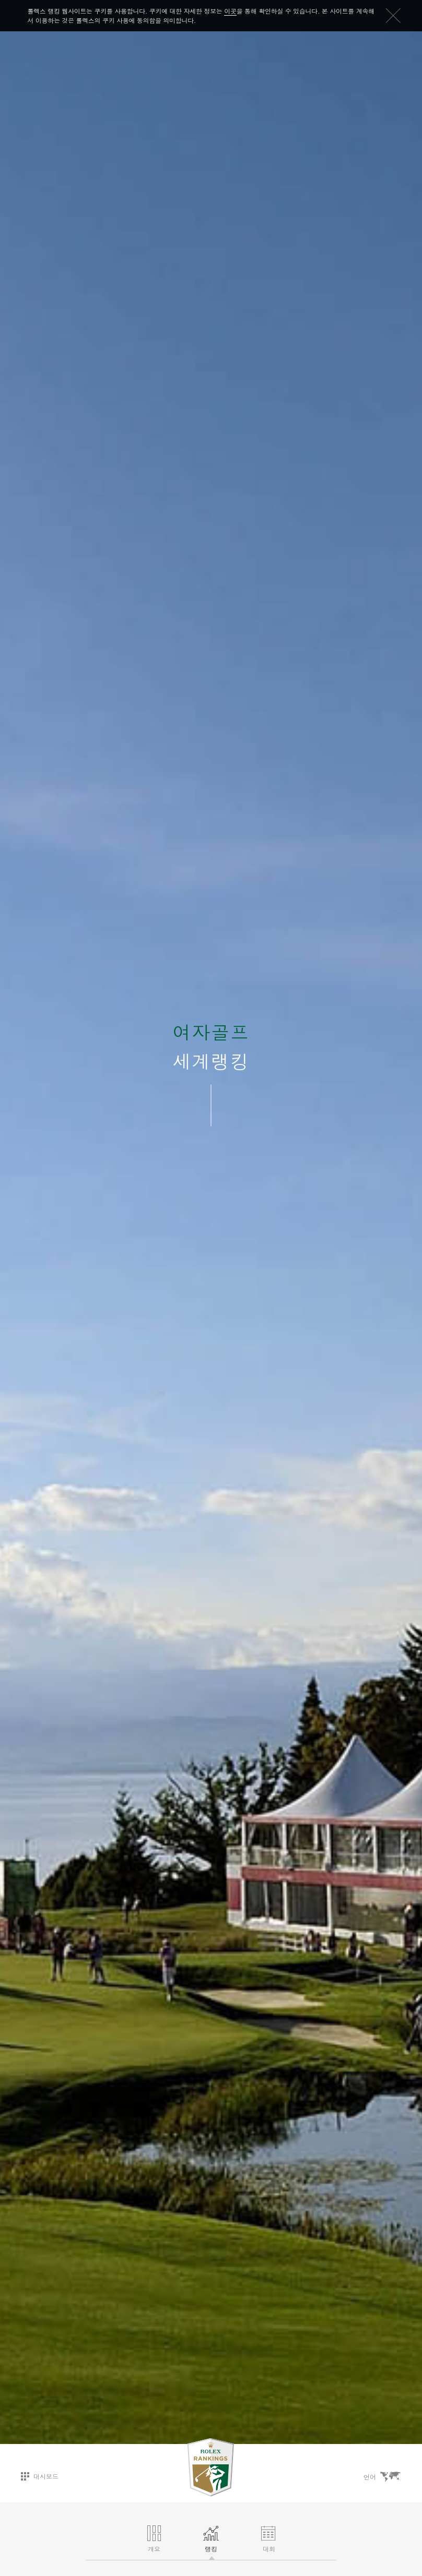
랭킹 (211, 2539)
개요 (154, 2539)
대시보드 (39, 2476)
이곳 (230, 10)
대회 (269, 2539)
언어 (382, 2477)
